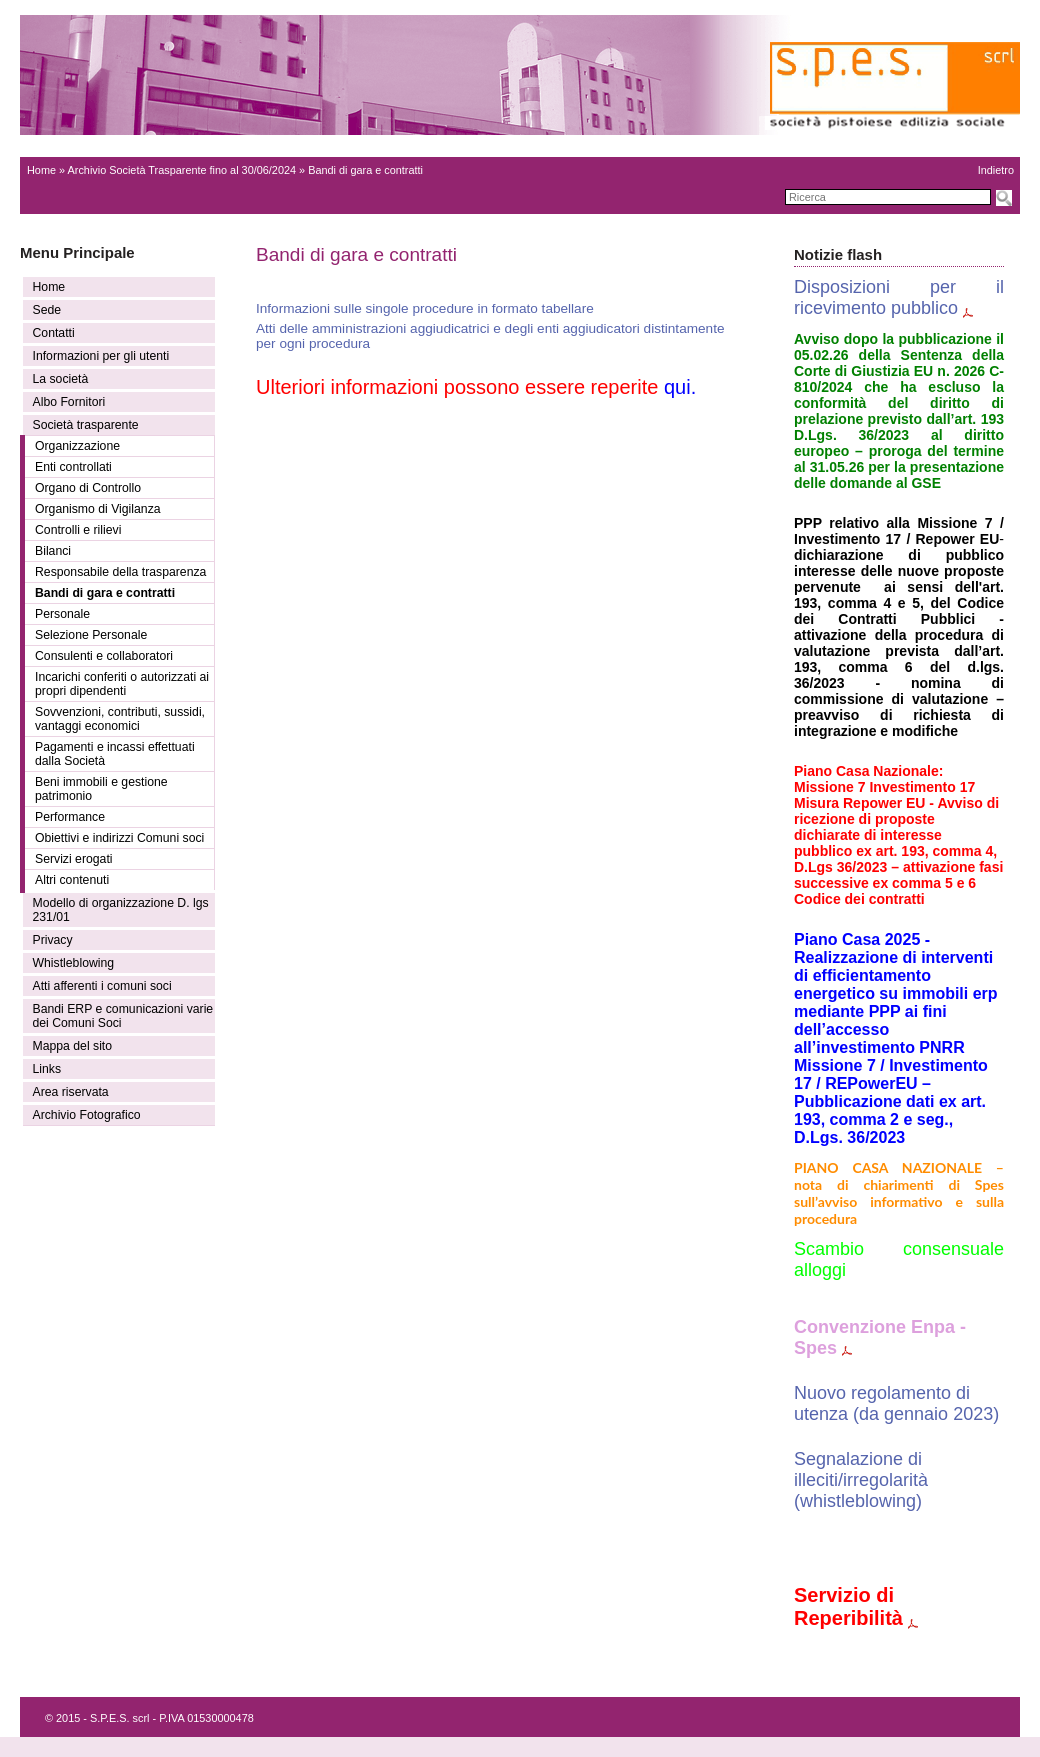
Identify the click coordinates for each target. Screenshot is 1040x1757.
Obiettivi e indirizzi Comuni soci (119, 838)
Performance (70, 817)
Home (41, 170)
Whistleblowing (74, 963)
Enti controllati (73, 467)
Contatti (54, 333)
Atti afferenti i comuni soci (102, 986)
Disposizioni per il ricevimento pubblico (899, 297)
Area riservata (71, 1092)
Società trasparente (86, 425)
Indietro (996, 170)
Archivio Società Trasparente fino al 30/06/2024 (182, 170)
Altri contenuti (72, 880)
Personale (62, 614)
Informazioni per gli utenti (101, 356)
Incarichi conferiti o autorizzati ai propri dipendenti (122, 684)
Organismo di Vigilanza (98, 509)
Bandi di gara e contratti (105, 593)
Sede (47, 310)
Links (47, 1069)
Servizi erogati (74, 859)
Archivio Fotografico (87, 1115)
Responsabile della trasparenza (120, 572)
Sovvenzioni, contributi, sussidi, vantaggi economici (120, 719)
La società (61, 379)
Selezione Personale (91, 635)
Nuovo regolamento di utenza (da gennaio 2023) (896, 1403)
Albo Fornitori (69, 402)
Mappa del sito (73, 1046)
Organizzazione (77, 446)
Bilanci (53, 551)
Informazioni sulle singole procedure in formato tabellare (425, 308)
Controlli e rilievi (78, 530)
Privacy (53, 940)
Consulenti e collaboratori (104, 656)
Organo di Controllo (88, 488)
